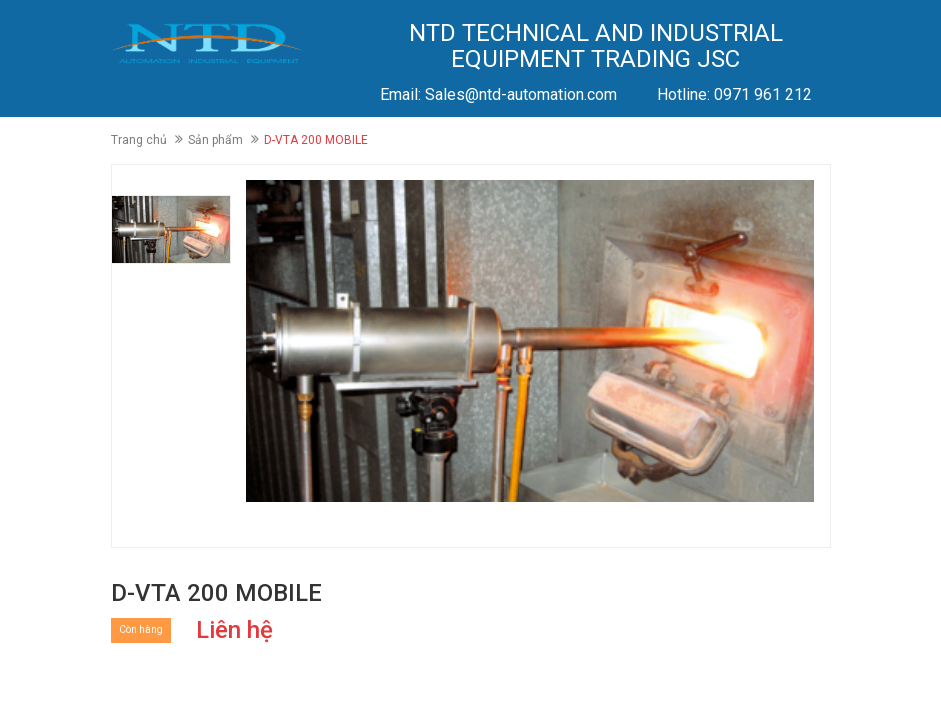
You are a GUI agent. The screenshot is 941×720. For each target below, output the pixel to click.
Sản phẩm (215, 140)
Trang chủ (139, 140)
